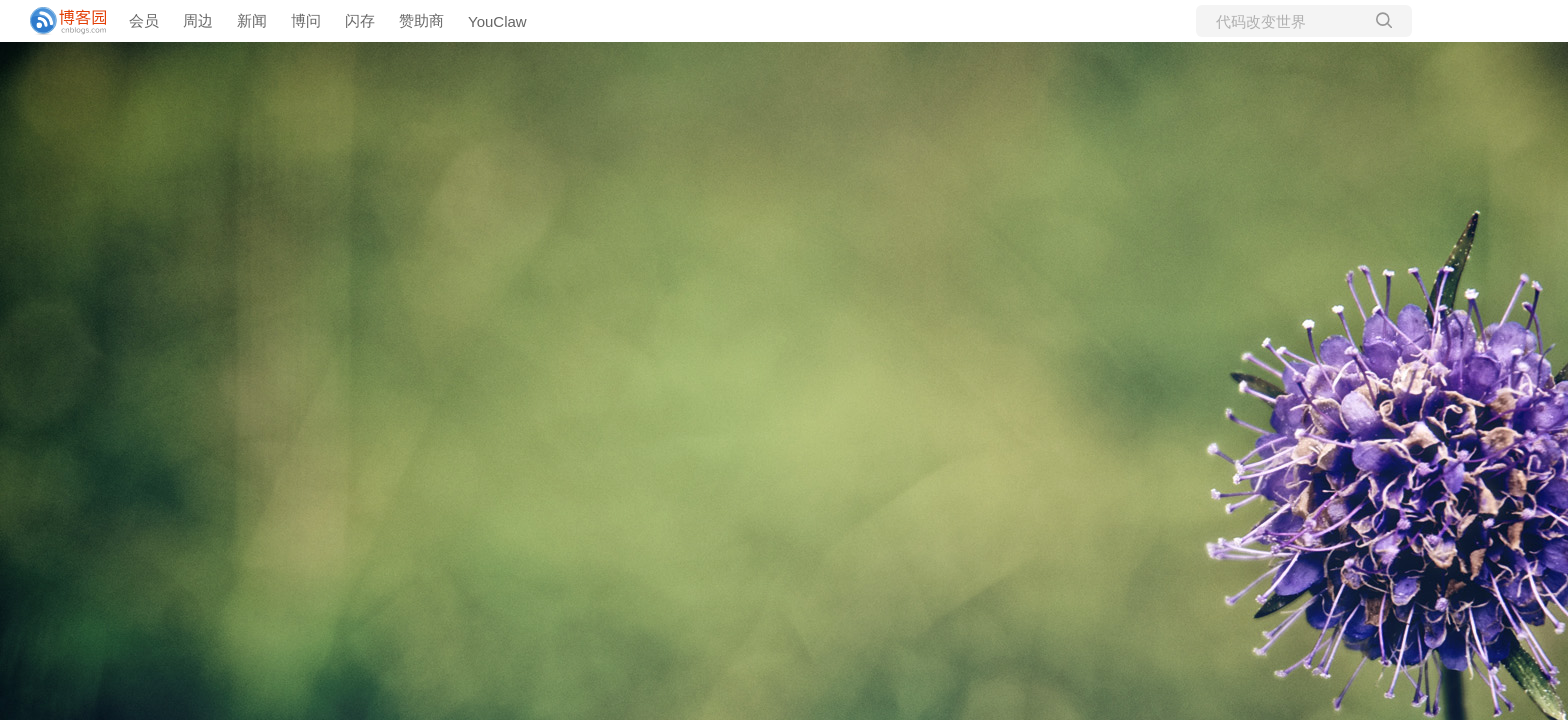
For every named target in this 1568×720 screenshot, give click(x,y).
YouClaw (497, 21)
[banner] (60, 21)
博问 (306, 20)
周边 (198, 20)
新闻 (252, 20)
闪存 (360, 20)
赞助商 (421, 20)
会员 (144, 20)
